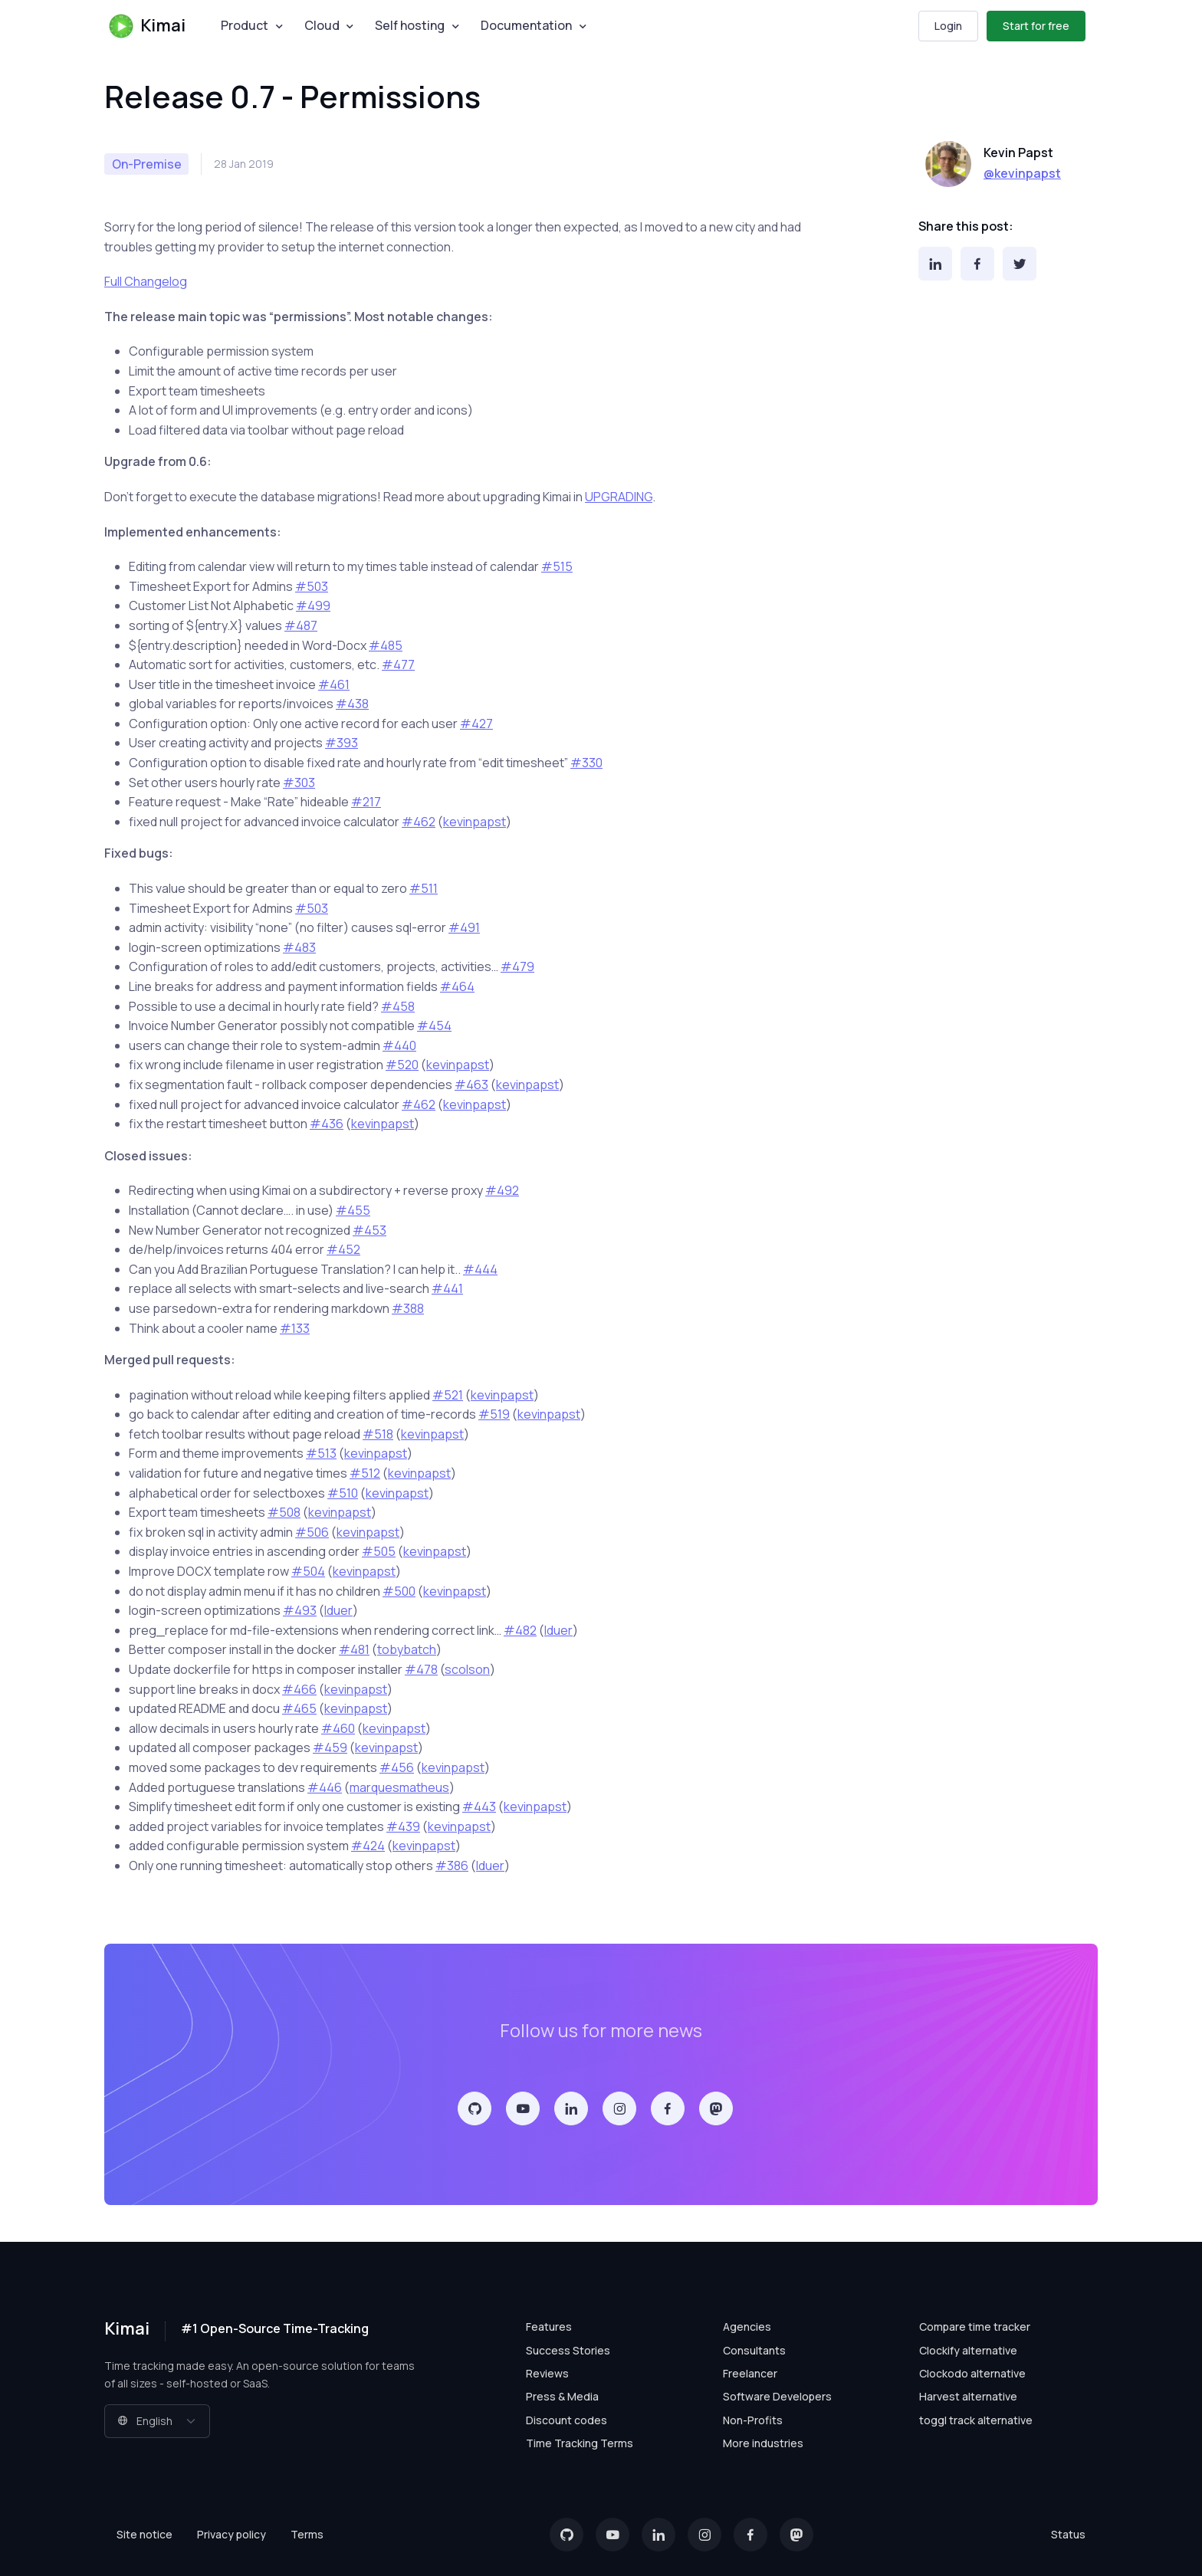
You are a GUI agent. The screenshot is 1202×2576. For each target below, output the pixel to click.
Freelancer (750, 2373)
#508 (284, 1512)
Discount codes (566, 2420)
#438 (352, 703)
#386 (451, 1865)
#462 (418, 821)
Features (549, 2326)
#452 (343, 1249)
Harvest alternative (968, 2396)
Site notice (144, 2534)
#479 (517, 966)
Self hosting (410, 25)
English (144, 2421)
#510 (342, 1493)
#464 (457, 986)
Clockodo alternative (972, 2373)
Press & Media (562, 2396)
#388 (408, 1308)
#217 (366, 801)
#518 (378, 1434)
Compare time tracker (974, 2326)
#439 (403, 1826)
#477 (398, 664)
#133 (295, 1328)
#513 (321, 1453)
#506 (312, 1532)
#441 (447, 1288)
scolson (467, 1669)
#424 (368, 1845)
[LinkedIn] (935, 264)
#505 (379, 1551)
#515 (557, 566)
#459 (330, 1747)
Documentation (526, 25)
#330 (586, 762)
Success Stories (568, 2350)
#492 (502, 1190)
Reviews (547, 2373)
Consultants (754, 2350)
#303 (299, 782)
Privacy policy (231, 2534)
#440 (399, 1045)
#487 (300, 625)
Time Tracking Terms (579, 2443)
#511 (423, 888)
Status (1068, 2534)
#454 (434, 1025)
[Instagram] (619, 2108)
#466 (299, 1689)
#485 (385, 645)
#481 (354, 1649)
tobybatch (406, 1649)
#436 (326, 1123)
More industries (763, 2443)
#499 (313, 605)
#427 (476, 723)
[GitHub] (474, 2108)
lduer (338, 1610)
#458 (398, 1006)
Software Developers (777, 2396)
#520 (402, 1064)
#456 (396, 1767)
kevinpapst (474, 821)
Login (948, 25)
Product (244, 25)
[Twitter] (1019, 264)
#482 (520, 1630)
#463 (471, 1084)
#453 (369, 1230)
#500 (399, 1591)
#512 (365, 1473)
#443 (479, 1806)
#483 (299, 947)
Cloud (322, 25)
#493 (300, 1610)
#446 (324, 1787)
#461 (334, 684)
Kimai (146, 26)
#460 (338, 1728)
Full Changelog (145, 281)
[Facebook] (977, 264)
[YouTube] (523, 2108)
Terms (307, 2534)
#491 (464, 927)
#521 (447, 1394)
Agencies (747, 2326)
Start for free (1036, 25)
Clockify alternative (968, 2350)
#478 (421, 1669)
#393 (341, 742)
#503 (311, 586)
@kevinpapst (1022, 173)
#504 (308, 1571)
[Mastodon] (716, 2108)
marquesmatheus (399, 1787)
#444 (480, 1269)
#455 (353, 1210)
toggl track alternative (976, 2420)
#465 (299, 1708)
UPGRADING (618, 496)
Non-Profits (753, 2420)
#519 (494, 1414)
